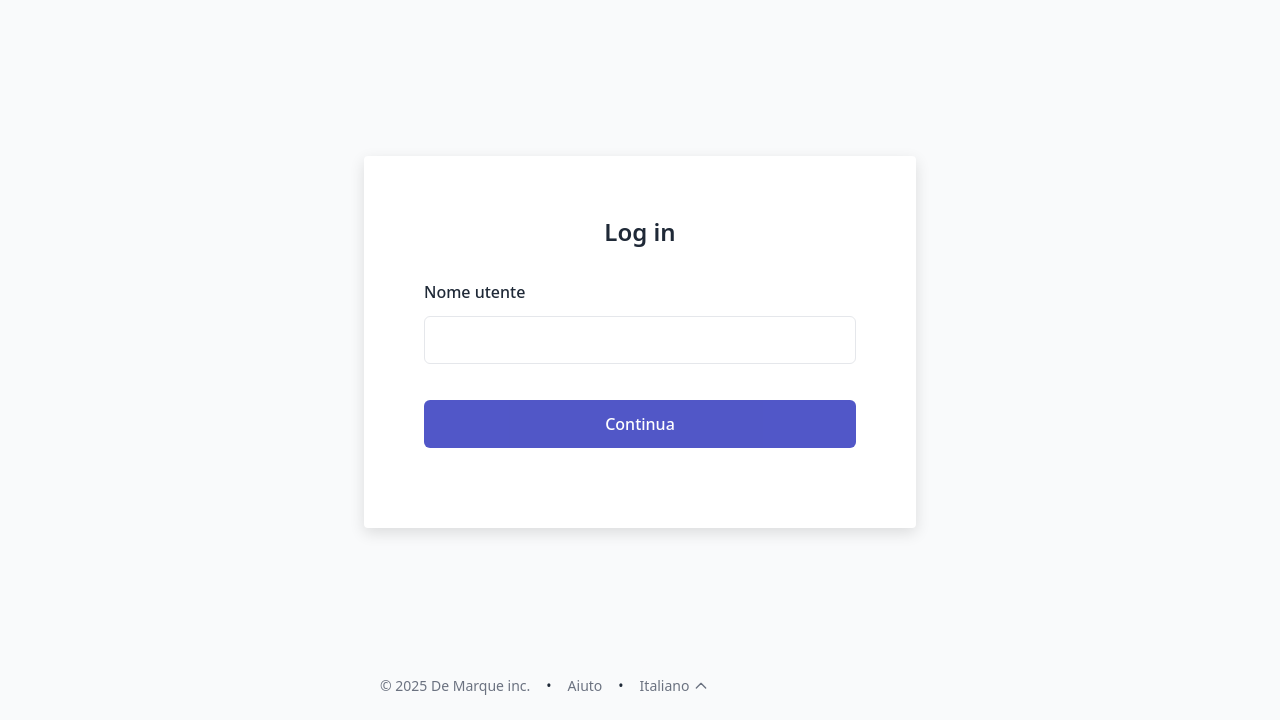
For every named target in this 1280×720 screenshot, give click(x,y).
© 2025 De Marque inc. (455, 685)
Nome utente (474, 292)
